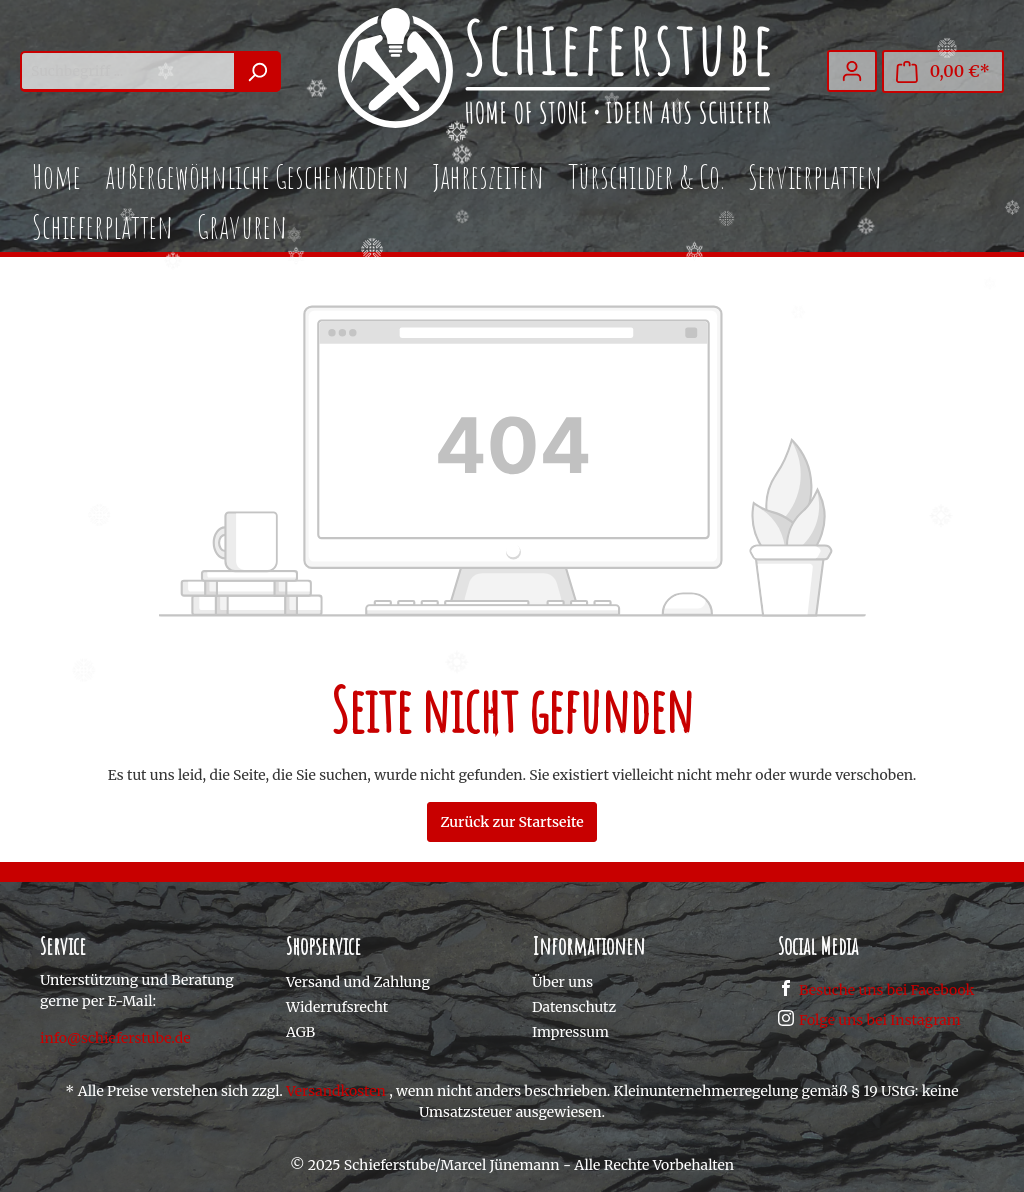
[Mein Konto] (852, 71)
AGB (300, 1032)
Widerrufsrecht (337, 1007)
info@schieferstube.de (115, 1038)
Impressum (570, 1032)
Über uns (562, 982)
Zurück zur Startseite (511, 822)
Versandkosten (336, 1091)
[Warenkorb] (943, 71)
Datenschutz (574, 1007)
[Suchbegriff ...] (127, 71)
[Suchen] (257, 71)
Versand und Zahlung (358, 982)
